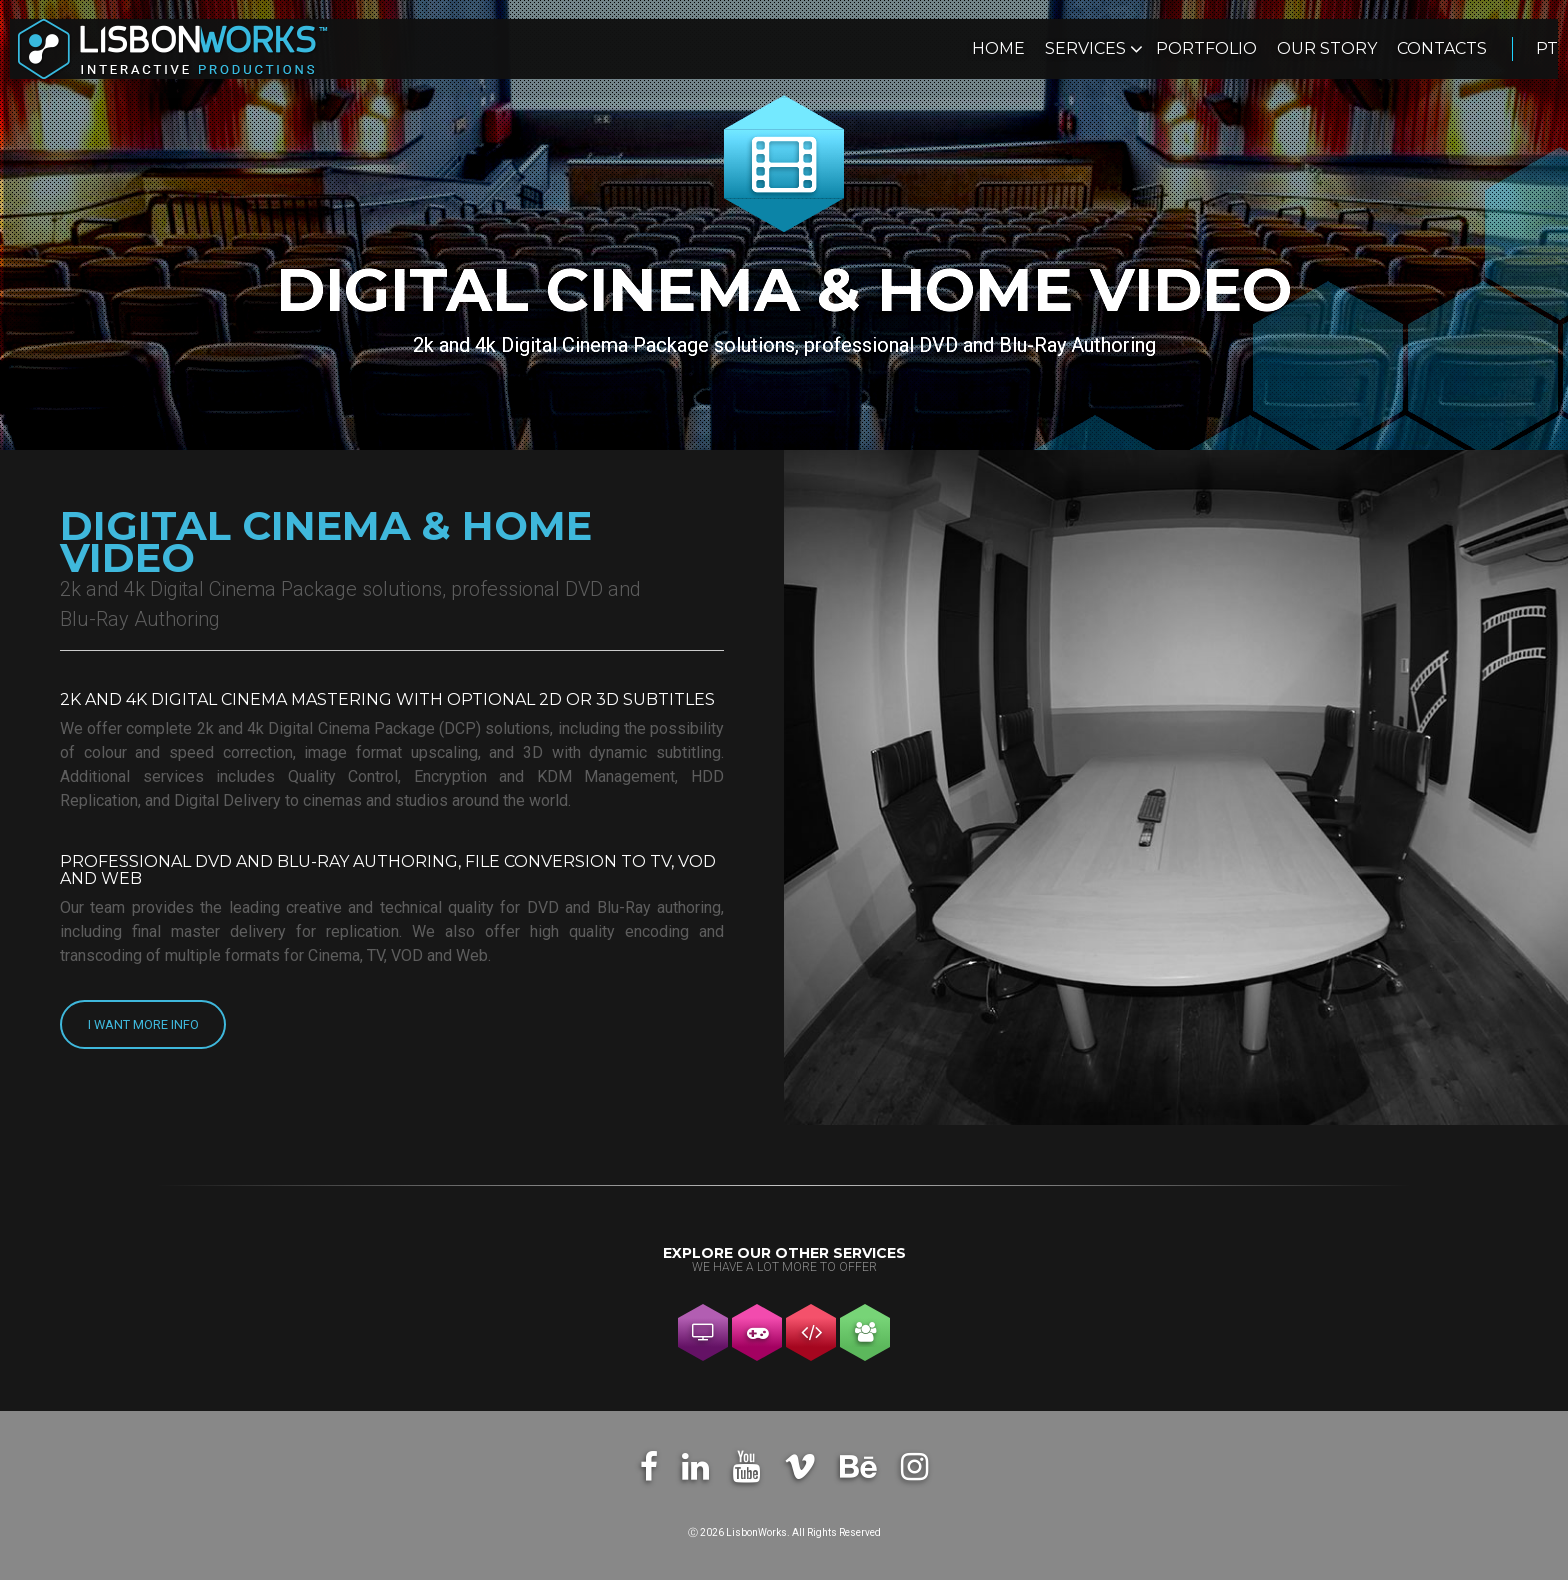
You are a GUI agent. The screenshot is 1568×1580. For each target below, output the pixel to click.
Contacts (1442, 49)
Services (1087, 49)
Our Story (1327, 49)
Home (998, 49)
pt (1547, 49)
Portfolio (1206, 49)
